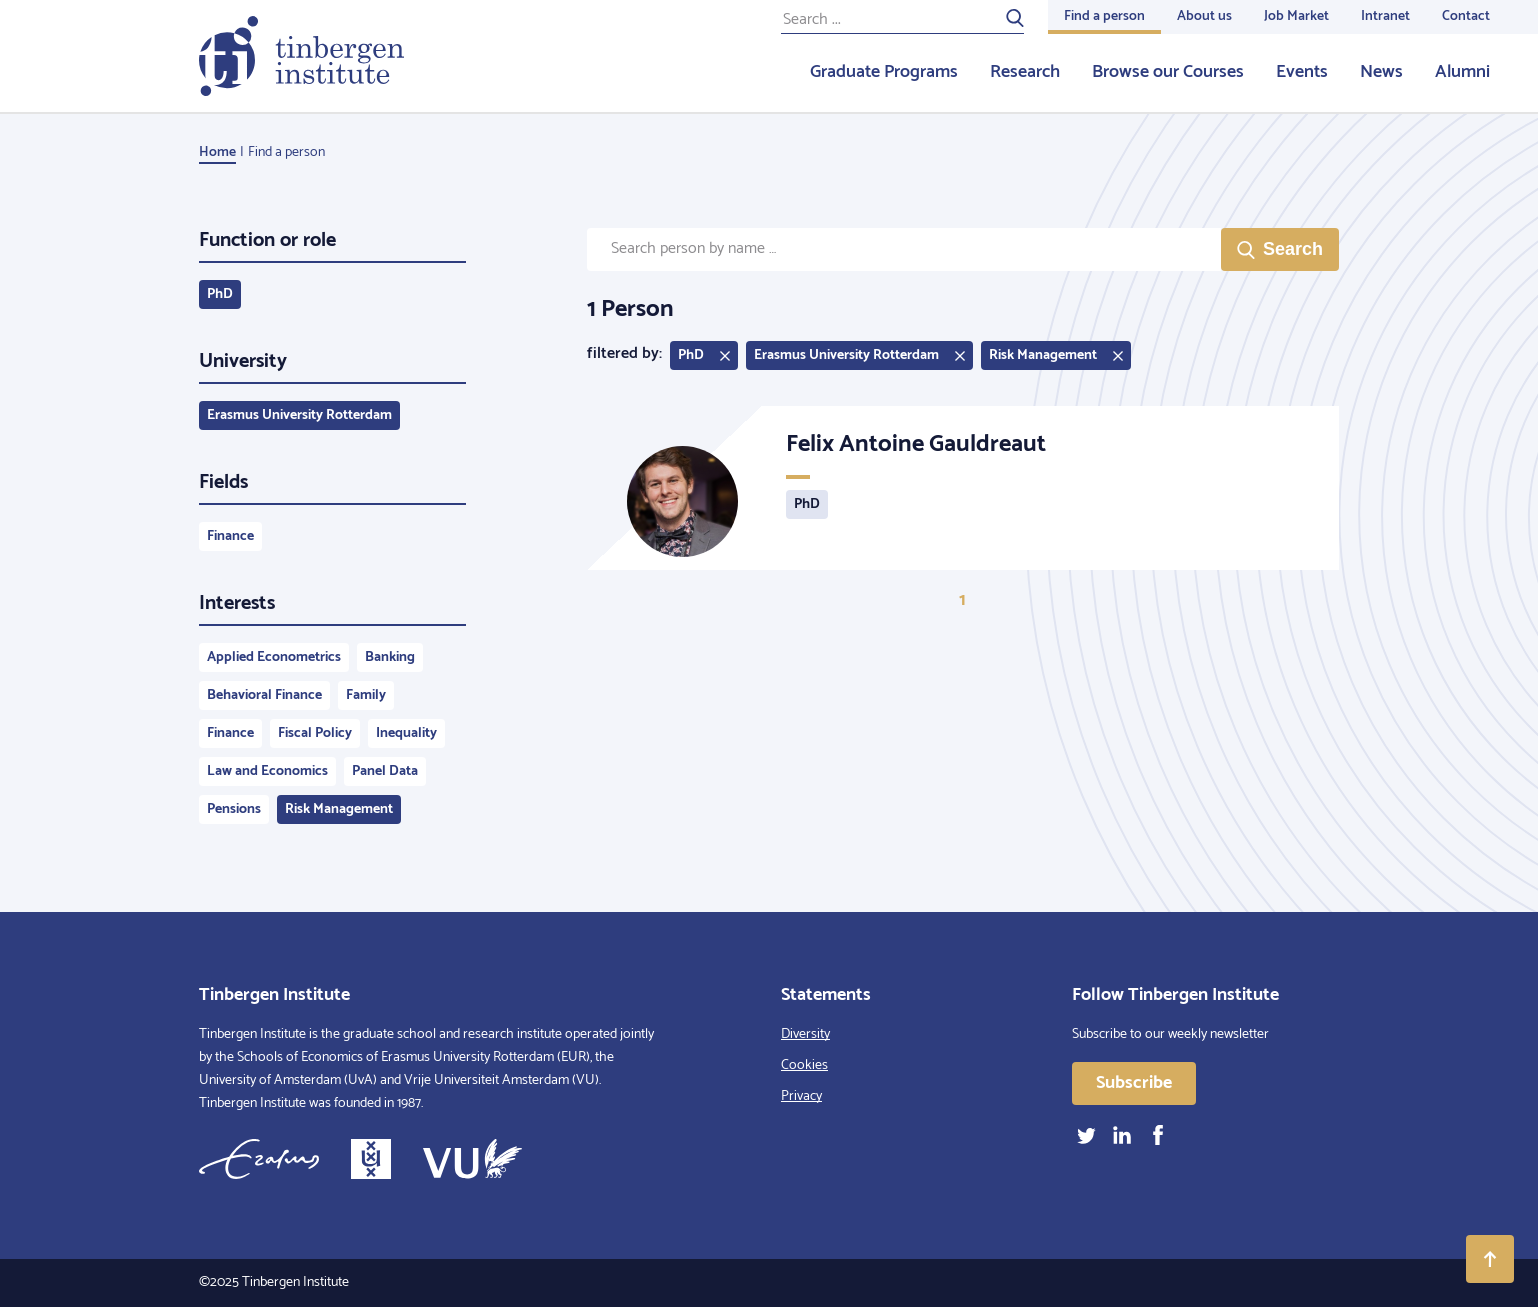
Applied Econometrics (274, 657)
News (1381, 72)
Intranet (1385, 16)
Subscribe (1134, 1083)
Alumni (1462, 72)
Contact (1466, 16)
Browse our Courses (1168, 72)
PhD (220, 294)
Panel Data (385, 771)
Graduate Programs (884, 72)
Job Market (1296, 16)
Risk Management (339, 809)
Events (1302, 72)
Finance (230, 536)
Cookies (804, 1065)
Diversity (805, 1034)
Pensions (234, 809)
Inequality (406, 733)
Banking (390, 657)
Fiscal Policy (315, 733)
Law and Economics (267, 771)
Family (366, 695)
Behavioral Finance (264, 695)
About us (1204, 16)
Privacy (801, 1096)
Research (1025, 72)
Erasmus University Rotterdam (299, 415)
